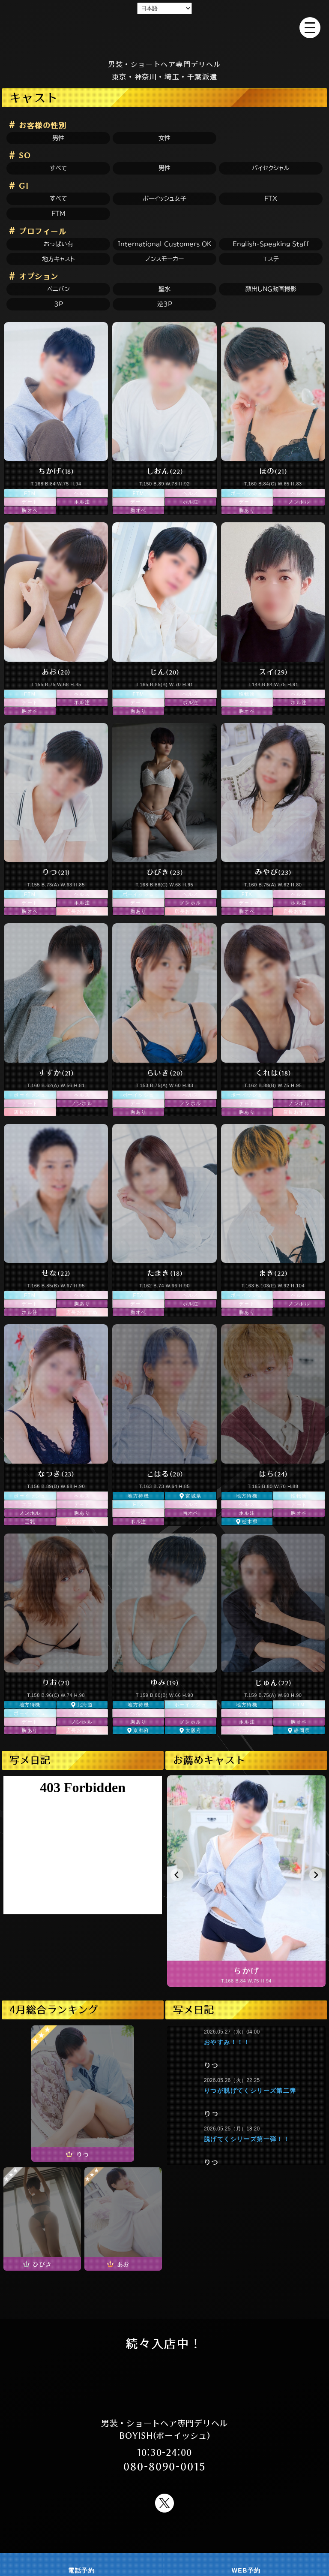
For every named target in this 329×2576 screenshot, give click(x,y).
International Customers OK (165, 244)
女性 (164, 138)
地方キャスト (58, 259)
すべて (58, 168)
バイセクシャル (271, 168)
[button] (176, 1874)
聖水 (164, 289)
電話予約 (81, 2570)
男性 (58, 138)
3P (58, 304)
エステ (271, 259)
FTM (58, 214)
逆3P (164, 304)
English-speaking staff (271, 244)
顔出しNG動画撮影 (270, 289)
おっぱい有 (58, 244)
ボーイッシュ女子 (164, 199)
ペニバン (58, 289)
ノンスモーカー (164, 259)
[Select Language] (164, 8)
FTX (270, 199)
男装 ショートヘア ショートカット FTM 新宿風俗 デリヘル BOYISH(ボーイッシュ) (164, 37)
